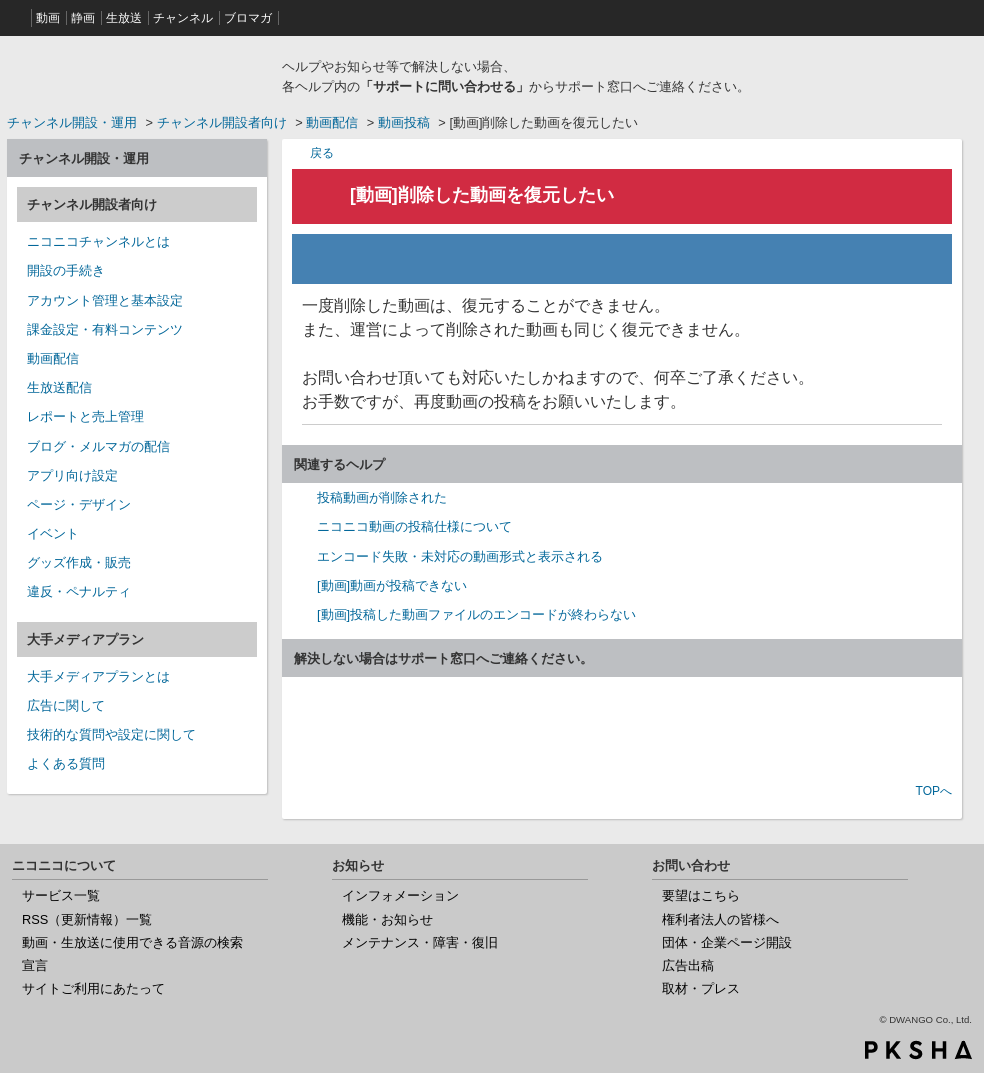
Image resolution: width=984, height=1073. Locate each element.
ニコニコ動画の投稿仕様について (414, 526)
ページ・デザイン (79, 504)
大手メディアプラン (85, 639)
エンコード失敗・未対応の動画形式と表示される (460, 556)
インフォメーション (400, 895)
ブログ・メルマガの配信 (98, 446)
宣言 (35, 965)
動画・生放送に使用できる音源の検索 (132, 942)
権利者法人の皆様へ (720, 919)
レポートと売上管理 (85, 416)
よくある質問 (66, 763)
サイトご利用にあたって (93, 988)
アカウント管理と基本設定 (105, 300)
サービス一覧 (61, 895)
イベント (53, 533)
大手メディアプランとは (98, 676)
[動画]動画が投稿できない (392, 585)
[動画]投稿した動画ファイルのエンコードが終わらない (476, 614)
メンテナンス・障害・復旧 (420, 942)
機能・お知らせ (387, 919)
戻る (322, 152)
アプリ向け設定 (72, 475)
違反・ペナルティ (79, 591)
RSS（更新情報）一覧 (87, 919)
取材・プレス (701, 988)
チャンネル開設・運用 (72, 122)
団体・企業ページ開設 (727, 942)
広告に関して (66, 705)
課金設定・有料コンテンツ (105, 329)
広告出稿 (688, 965)
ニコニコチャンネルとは (98, 241)
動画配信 (332, 122)
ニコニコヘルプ (137, 74)
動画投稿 (404, 122)
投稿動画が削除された (382, 497)
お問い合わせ (622, 732)
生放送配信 (59, 387)
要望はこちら (701, 895)
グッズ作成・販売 (79, 562)
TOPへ (934, 791)
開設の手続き (66, 270)
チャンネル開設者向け (222, 122)
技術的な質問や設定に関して (111, 734)
